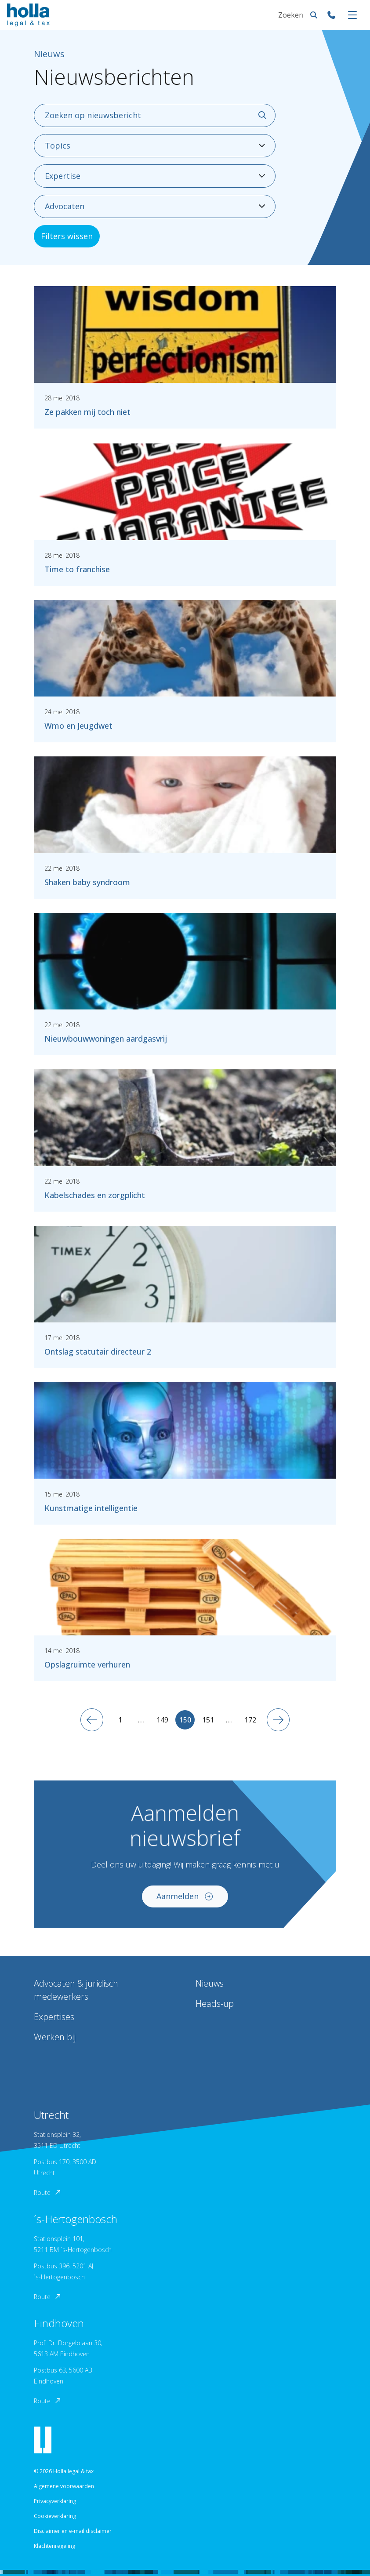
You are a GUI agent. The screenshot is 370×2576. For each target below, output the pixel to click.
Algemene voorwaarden (64, 2486)
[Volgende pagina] (278, 1719)
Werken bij (55, 2037)
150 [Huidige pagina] (185, 1720)
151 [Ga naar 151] (208, 1720)
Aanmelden (185, 1901)
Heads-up (215, 2003)
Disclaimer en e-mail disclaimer (73, 2531)
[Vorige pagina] (91, 1719)
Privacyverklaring (55, 2501)
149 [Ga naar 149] (162, 1720)
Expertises (54, 2017)
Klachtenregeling (54, 2546)
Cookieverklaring (55, 2516)
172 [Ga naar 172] (250, 1720)
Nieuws (210, 1983)
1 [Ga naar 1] (120, 1720)
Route (48, 2192)
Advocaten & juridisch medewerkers (76, 1989)
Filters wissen (67, 236)
